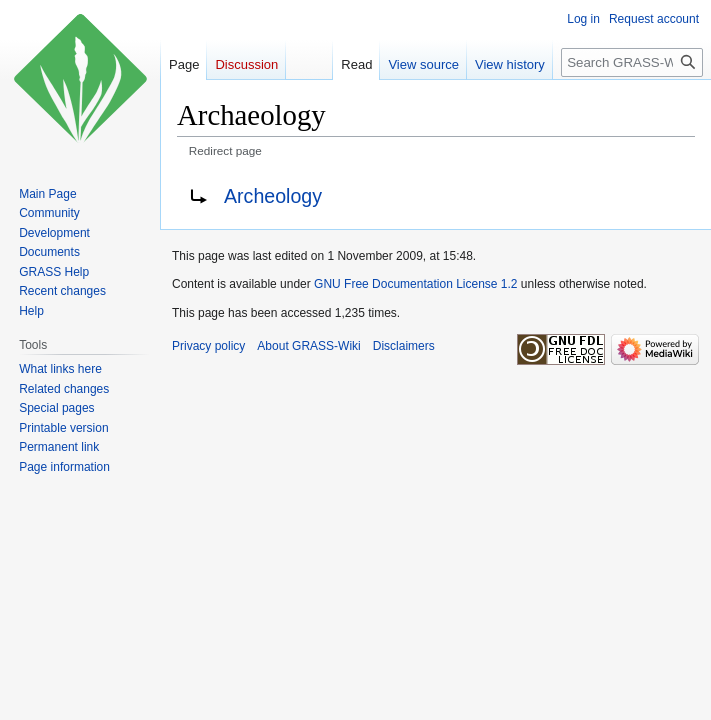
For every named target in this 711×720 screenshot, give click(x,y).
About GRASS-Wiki (308, 346)
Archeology (273, 196)
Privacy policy (208, 346)
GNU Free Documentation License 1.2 (415, 284)
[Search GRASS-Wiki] (632, 62)
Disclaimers (404, 346)
